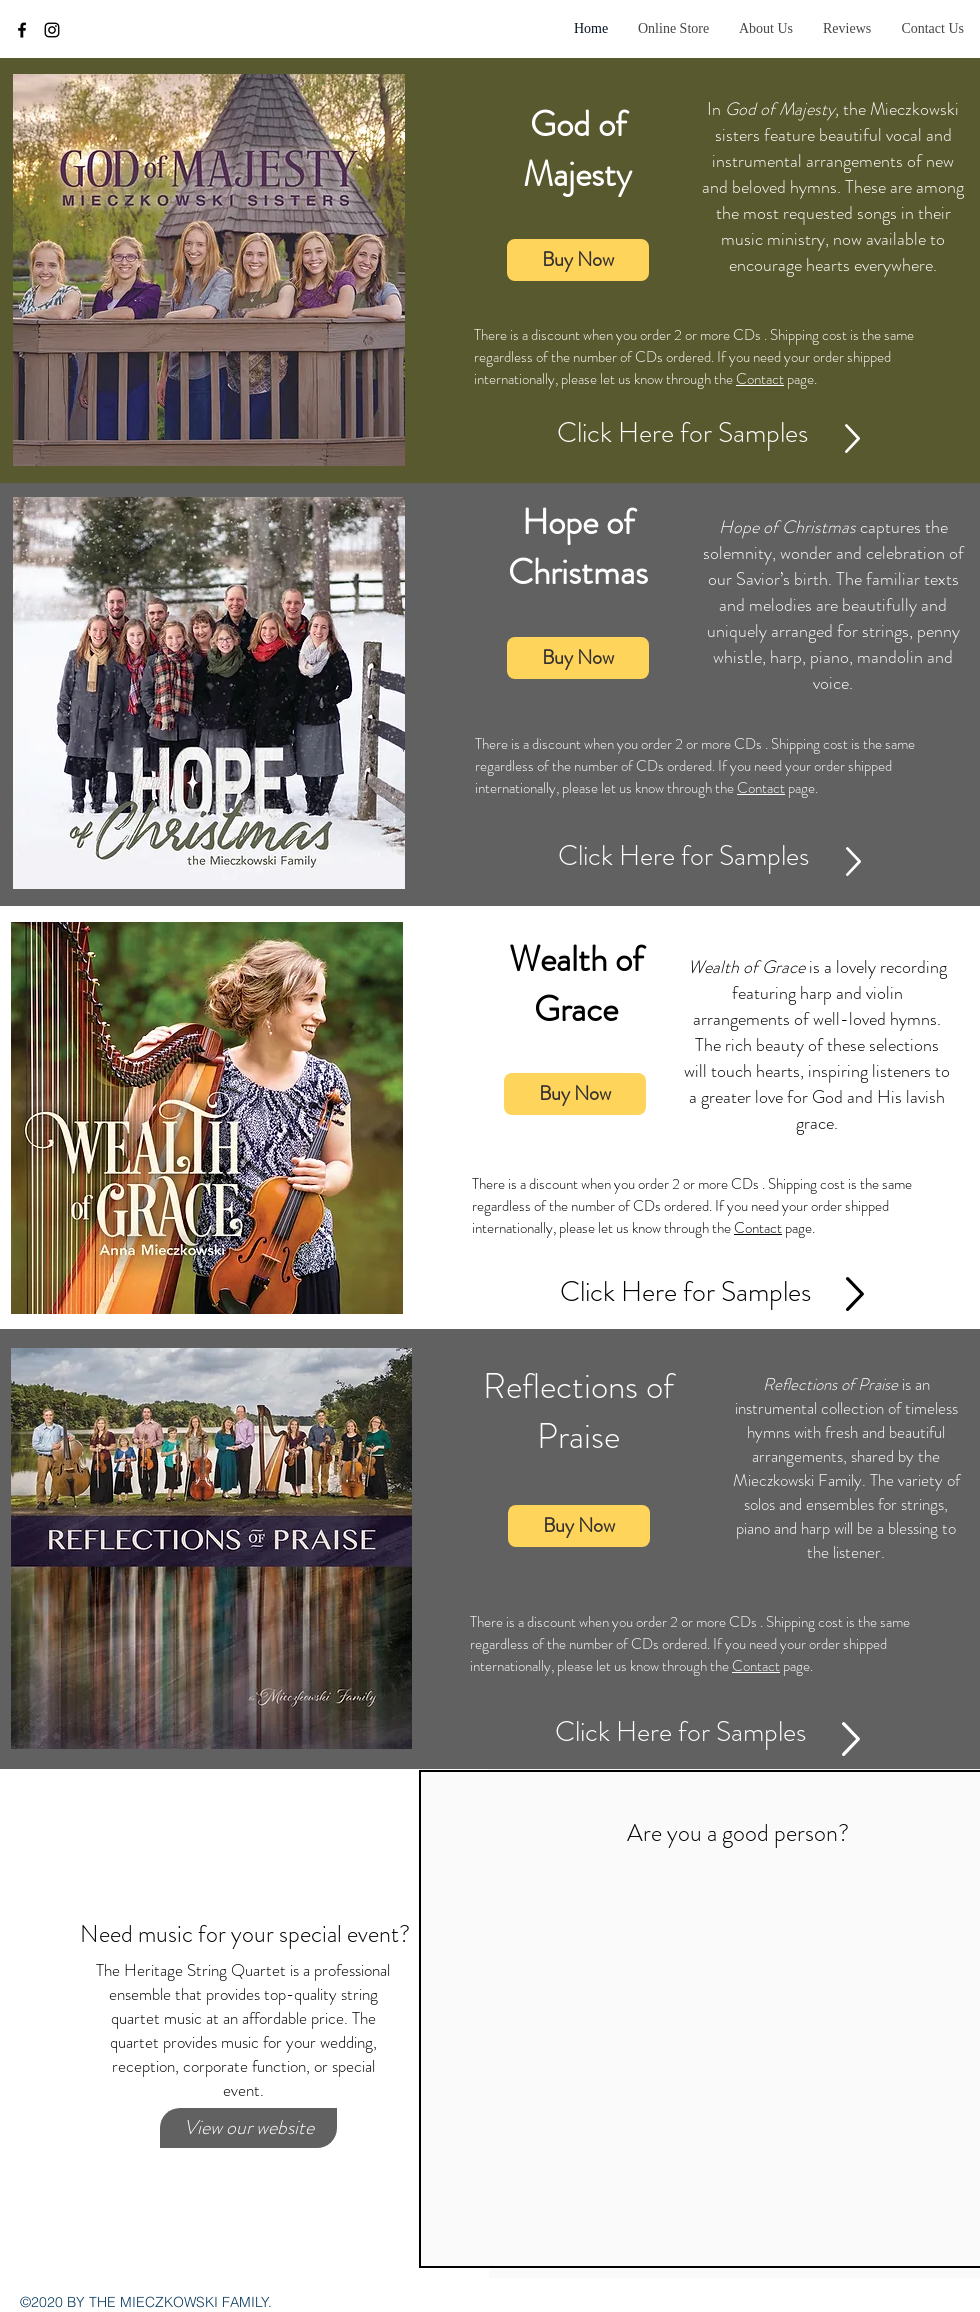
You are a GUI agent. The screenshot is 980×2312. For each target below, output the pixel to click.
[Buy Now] (578, 260)
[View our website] (248, 2128)
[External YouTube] (737, 2019)
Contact (760, 379)
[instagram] (52, 30)
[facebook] (22, 30)
